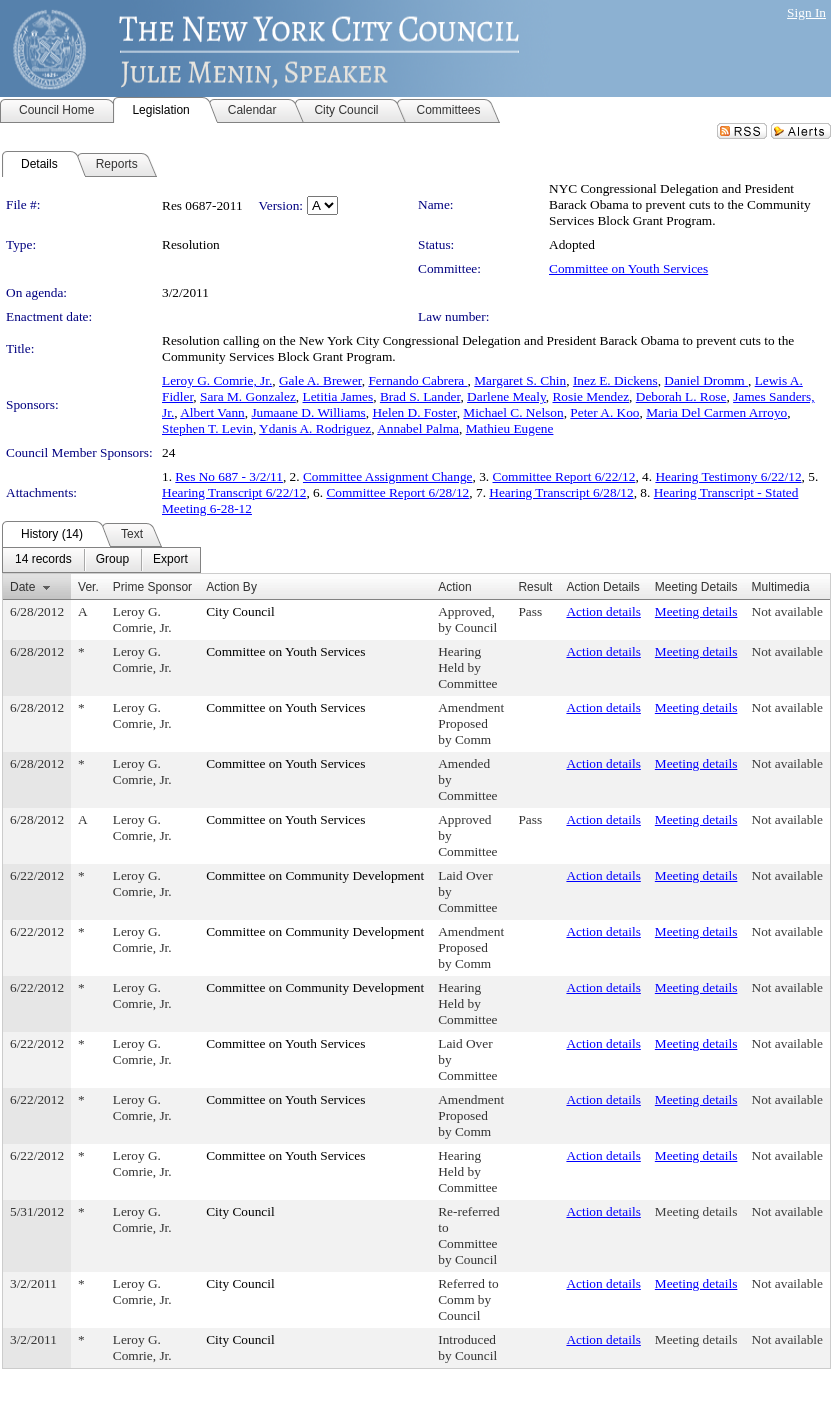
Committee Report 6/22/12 (564, 476)
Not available (787, 611)
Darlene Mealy (506, 396)
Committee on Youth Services (628, 268)
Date (22, 587)
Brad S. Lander (420, 396)
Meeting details (696, 611)
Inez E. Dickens (615, 380)
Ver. (88, 587)
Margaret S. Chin (520, 380)
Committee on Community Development (315, 875)
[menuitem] (43, 560)
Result (535, 587)
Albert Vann (212, 412)
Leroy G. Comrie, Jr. (217, 380)
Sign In (806, 12)
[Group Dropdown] (112, 560)
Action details (603, 611)
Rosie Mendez (590, 396)
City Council (240, 611)
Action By (231, 587)
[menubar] (101, 560)
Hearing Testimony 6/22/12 (728, 476)
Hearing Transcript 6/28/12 (561, 492)
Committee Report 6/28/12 (397, 492)
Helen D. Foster (414, 412)
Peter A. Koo (604, 412)
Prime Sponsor (152, 587)
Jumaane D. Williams (308, 412)
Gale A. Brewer (320, 380)
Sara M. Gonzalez (248, 396)
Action (454, 587)
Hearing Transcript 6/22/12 (234, 492)
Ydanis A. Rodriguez (315, 428)
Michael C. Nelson (513, 412)
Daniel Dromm (706, 380)
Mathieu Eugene (510, 428)
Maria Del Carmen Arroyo (716, 412)
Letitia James (338, 396)
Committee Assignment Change (388, 476)
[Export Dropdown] (170, 560)
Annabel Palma (418, 428)
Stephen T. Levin (207, 428)
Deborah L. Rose (681, 396)
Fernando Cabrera (417, 380)
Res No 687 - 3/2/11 (229, 476)
